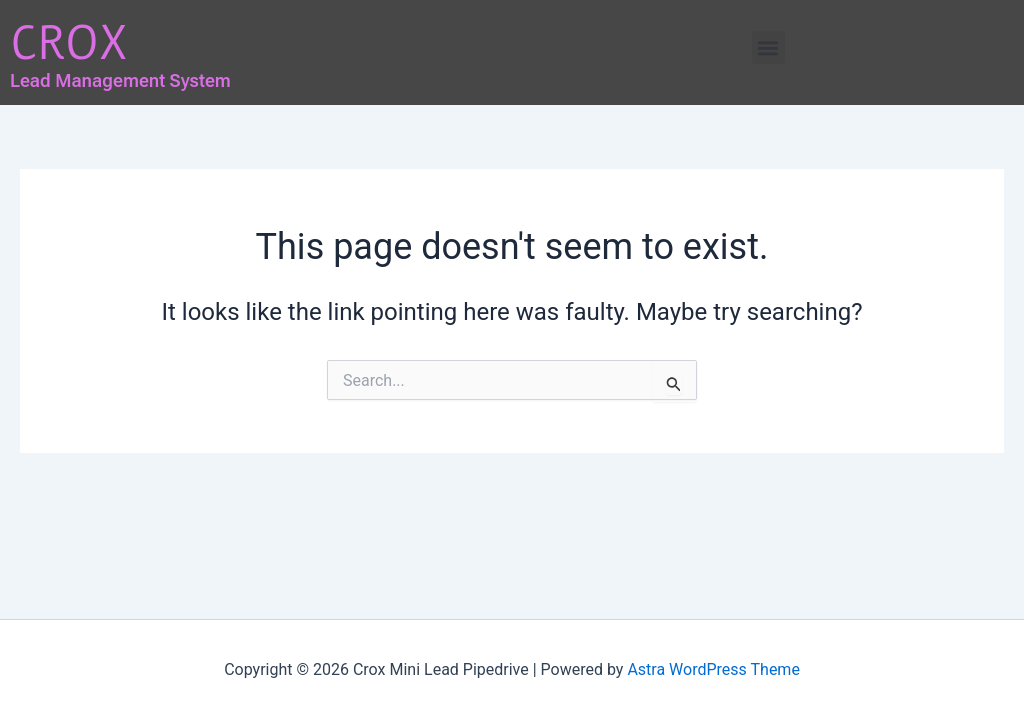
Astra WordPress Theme (713, 669)
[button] (768, 47)
